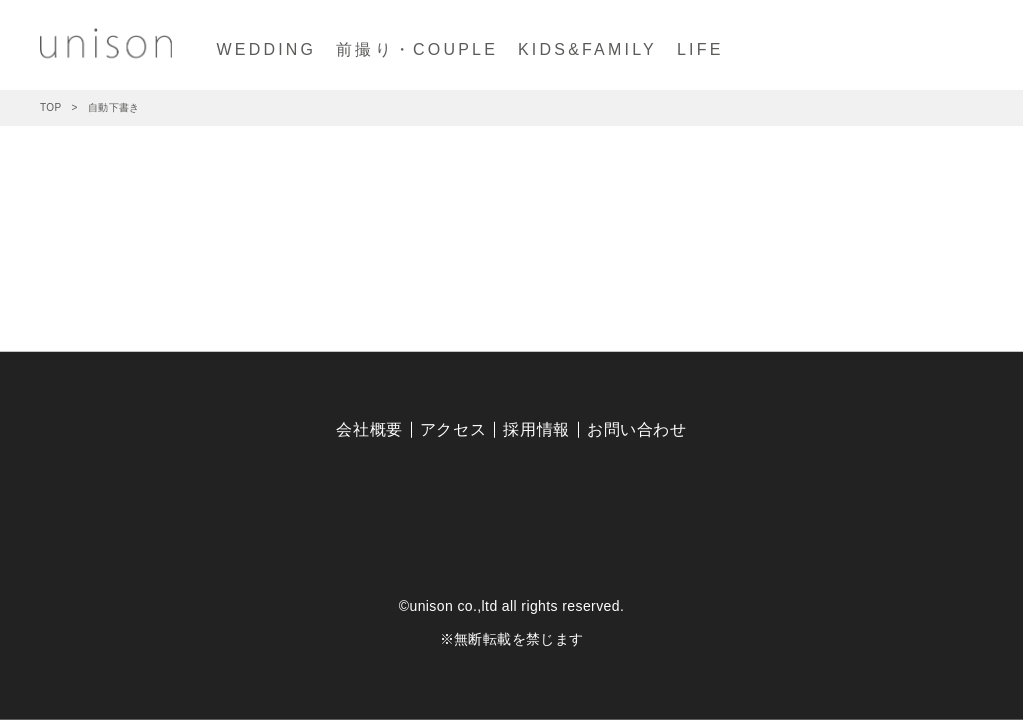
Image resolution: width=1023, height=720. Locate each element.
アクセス (453, 429)
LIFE (700, 49)
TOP (51, 107)
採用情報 (536, 429)
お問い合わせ (637, 429)
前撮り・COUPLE (417, 49)
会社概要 (369, 429)
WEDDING (266, 49)
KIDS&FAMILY (587, 49)
